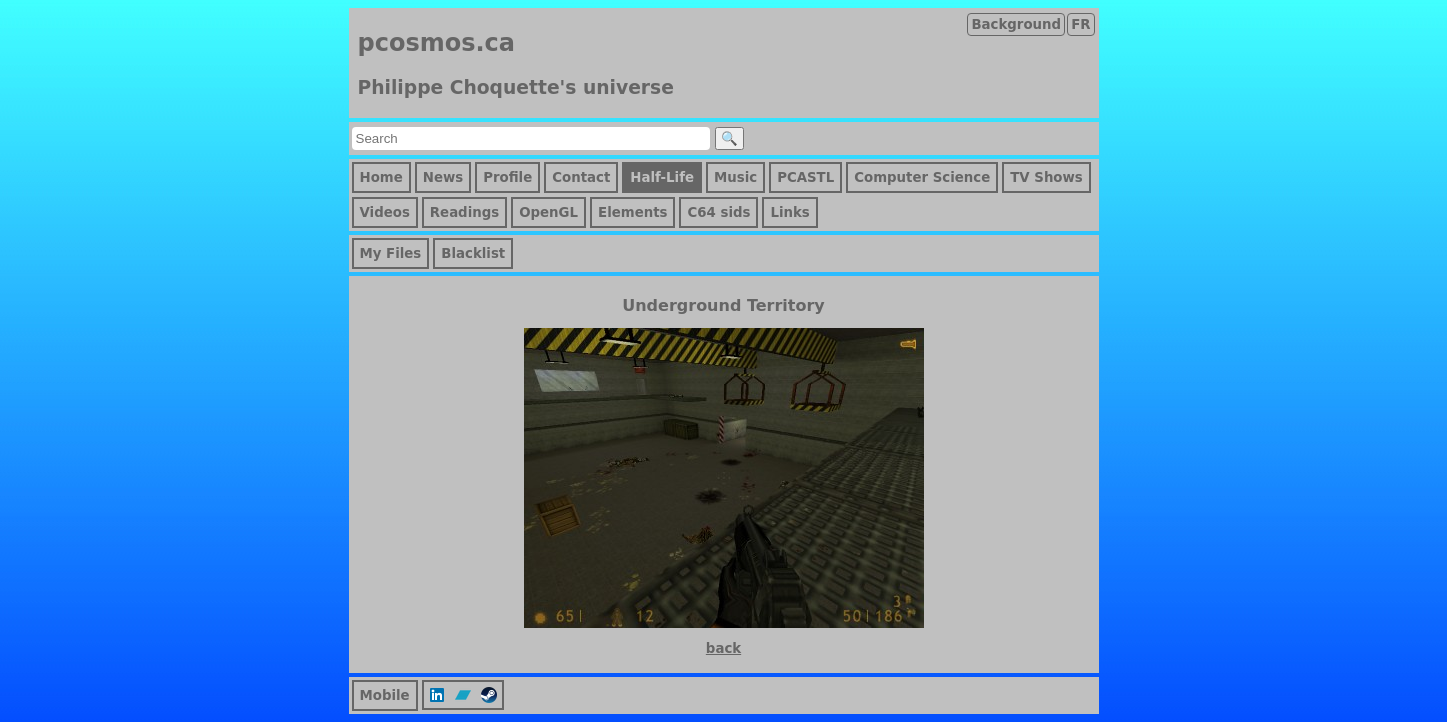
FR (1080, 24)
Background (1016, 24)
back (723, 648)
